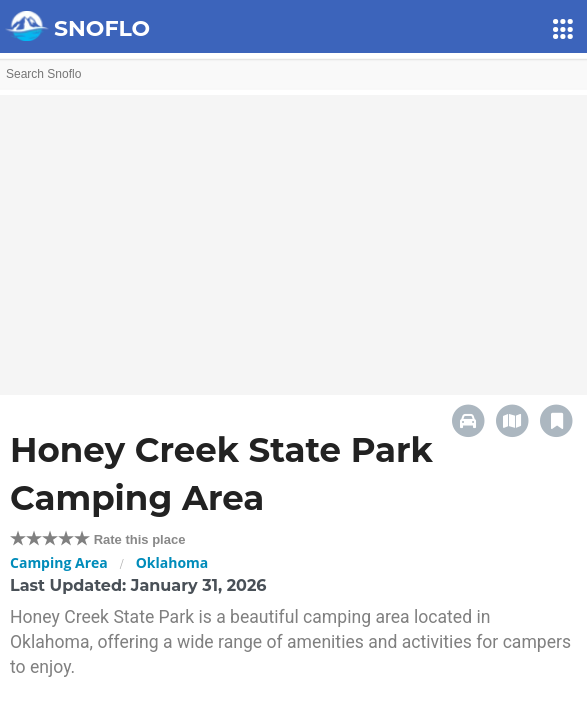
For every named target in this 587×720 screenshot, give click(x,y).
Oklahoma (172, 562)
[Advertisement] (293, 235)
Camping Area (59, 562)
